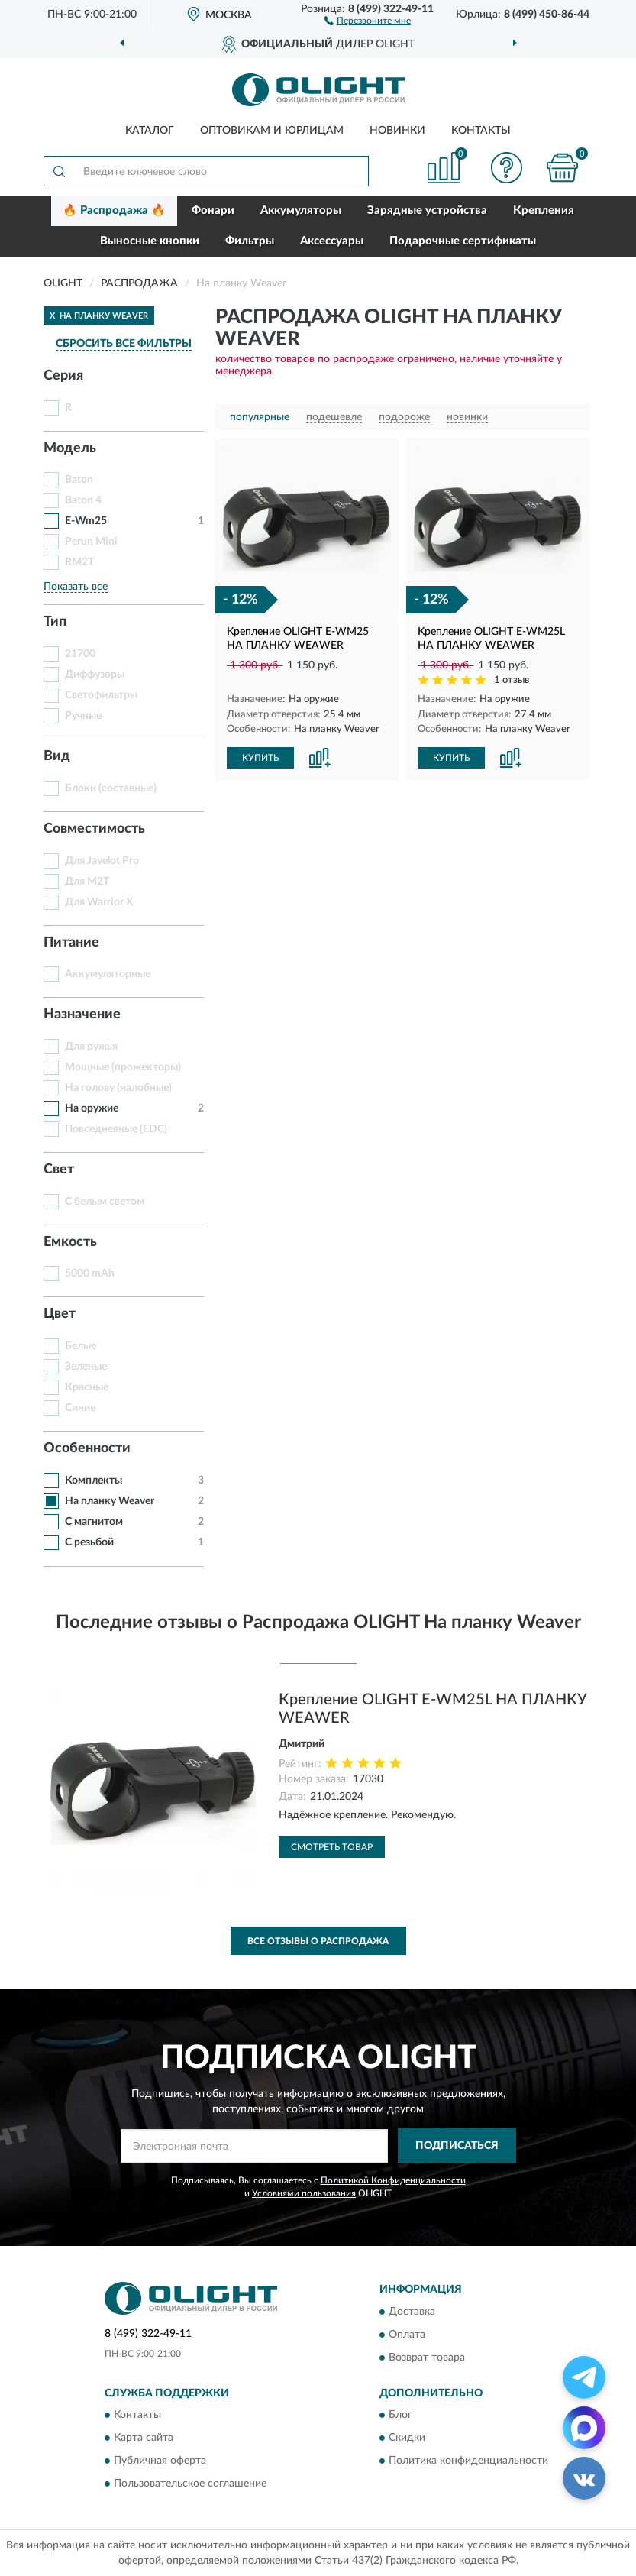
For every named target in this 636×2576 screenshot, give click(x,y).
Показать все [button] (76, 586)
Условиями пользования (304, 2193)
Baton (79, 479)
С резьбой (89, 1542)
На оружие (91, 1108)
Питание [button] (71, 943)
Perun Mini (91, 541)
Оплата (407, 2334)
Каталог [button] (149, 130)
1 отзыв (511, 680)
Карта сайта (143, 2437)
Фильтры (249, 241)
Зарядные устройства (427, 210)
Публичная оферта (160, 2460)
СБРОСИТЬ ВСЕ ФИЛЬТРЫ (124, 343)
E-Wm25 (86, 521)
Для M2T (87, 881)
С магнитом (94, 1521)
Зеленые (86, 1366)
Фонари (213, 210)
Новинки (397, 130)
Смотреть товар (332, 1847)
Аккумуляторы (300, 210)
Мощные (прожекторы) (123, 1067)
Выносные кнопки (149, 241)
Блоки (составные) (111, 788)
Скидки (407, 2437)
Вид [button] (57, 756)
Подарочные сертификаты (462, 241)
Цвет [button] (60, 1314)
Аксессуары (331, 241)
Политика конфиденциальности (468, 2460)
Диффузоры (94, 674)
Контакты (481, 130)
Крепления (543, 210)
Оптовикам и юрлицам (272, 130)
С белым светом (104, 1201)
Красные (86, 1387)
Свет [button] (59, 1169)
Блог (400, 2414)
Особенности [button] (87, 1448)
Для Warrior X (99, 902)
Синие (80, 1408)
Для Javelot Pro (102, 861)
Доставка (412, 2311)
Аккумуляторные (107, 974)
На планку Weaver (109, 1501)
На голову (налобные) (118, 1088)
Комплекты (93, 1480)
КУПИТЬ (260, 757)
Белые (80, 1346)
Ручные (83, 715)
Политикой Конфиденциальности (393, 2180)
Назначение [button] (82, 1014)
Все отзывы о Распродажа (318, 1941)
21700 (80, 654)
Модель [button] (70, 448)
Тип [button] (55, 622)
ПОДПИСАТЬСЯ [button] (457, 2146)
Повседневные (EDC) (116, 1129)
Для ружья (91, 1046)
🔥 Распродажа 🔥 (114, 210)
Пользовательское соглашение (190, 2483)
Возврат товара (427, 2357)
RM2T (79, 562)
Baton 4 (83, 500)
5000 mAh (90, 1273)
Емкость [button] (70, 1242)
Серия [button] (63, 376)
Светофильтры (101, 695)
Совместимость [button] (94, 829)
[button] (367, 19)
